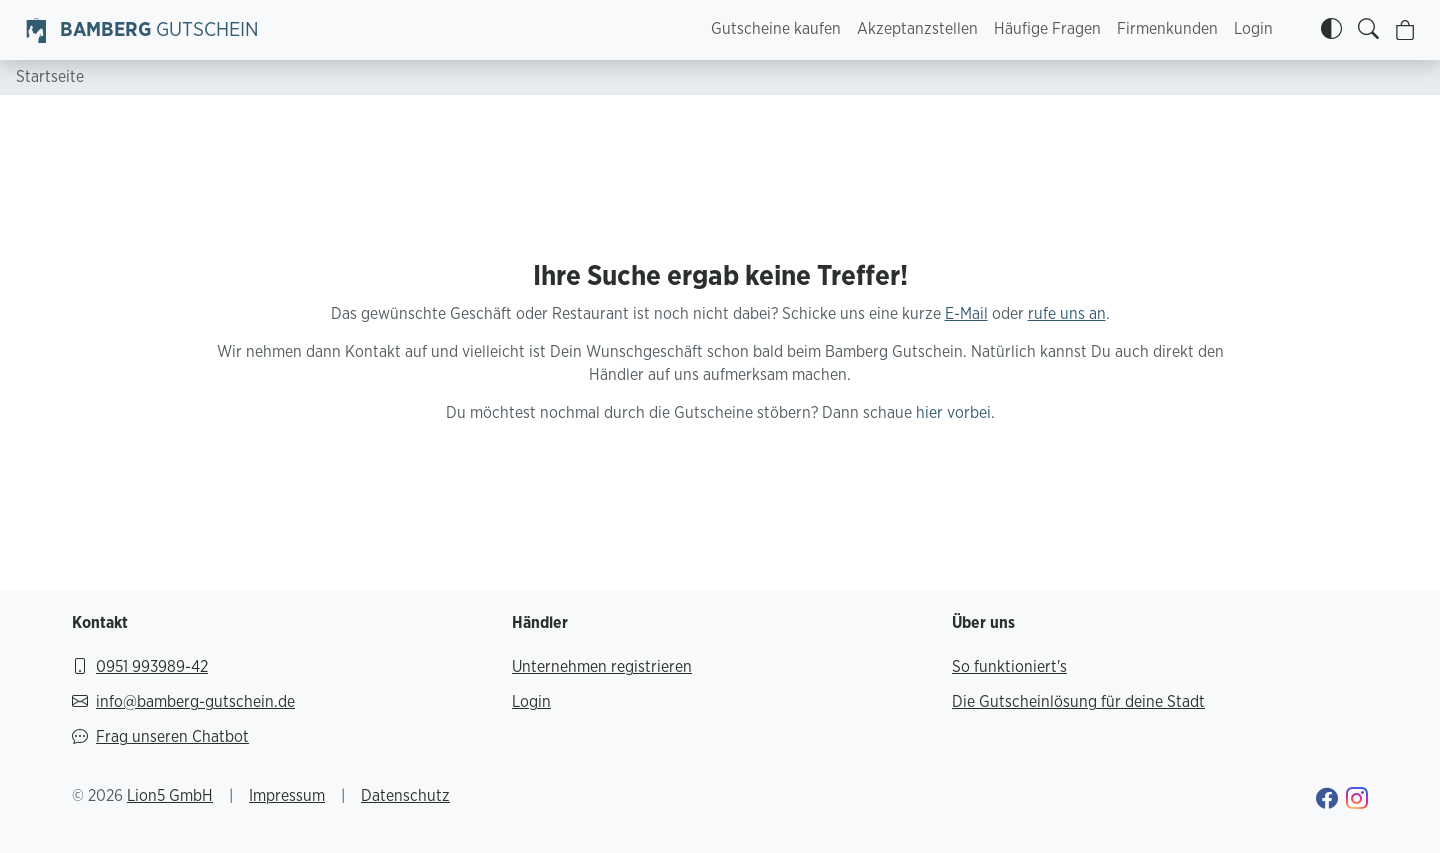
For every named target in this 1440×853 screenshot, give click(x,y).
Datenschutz (405, 796)
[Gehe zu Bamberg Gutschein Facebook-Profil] (1327, 801)
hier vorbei (953, 413)
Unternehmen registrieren (602, 667)
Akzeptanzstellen (917, 29)
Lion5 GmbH (170, 796)
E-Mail (966, 314)
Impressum (287, 796)
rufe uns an (1067, 314)
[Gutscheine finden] (1368, 30)
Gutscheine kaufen (776, 29)
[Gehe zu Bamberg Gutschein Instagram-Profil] (1357, 801)
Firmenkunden (1167, 29)
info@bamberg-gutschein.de (183, 702)
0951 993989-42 (140, 667)
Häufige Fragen (1047, 29)
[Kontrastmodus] (1331, 30)
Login (1253, 29)
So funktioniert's (1009, 667)
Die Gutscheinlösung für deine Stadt (1078, 702)
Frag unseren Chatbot (160, 737)
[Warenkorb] (1405, 30)
